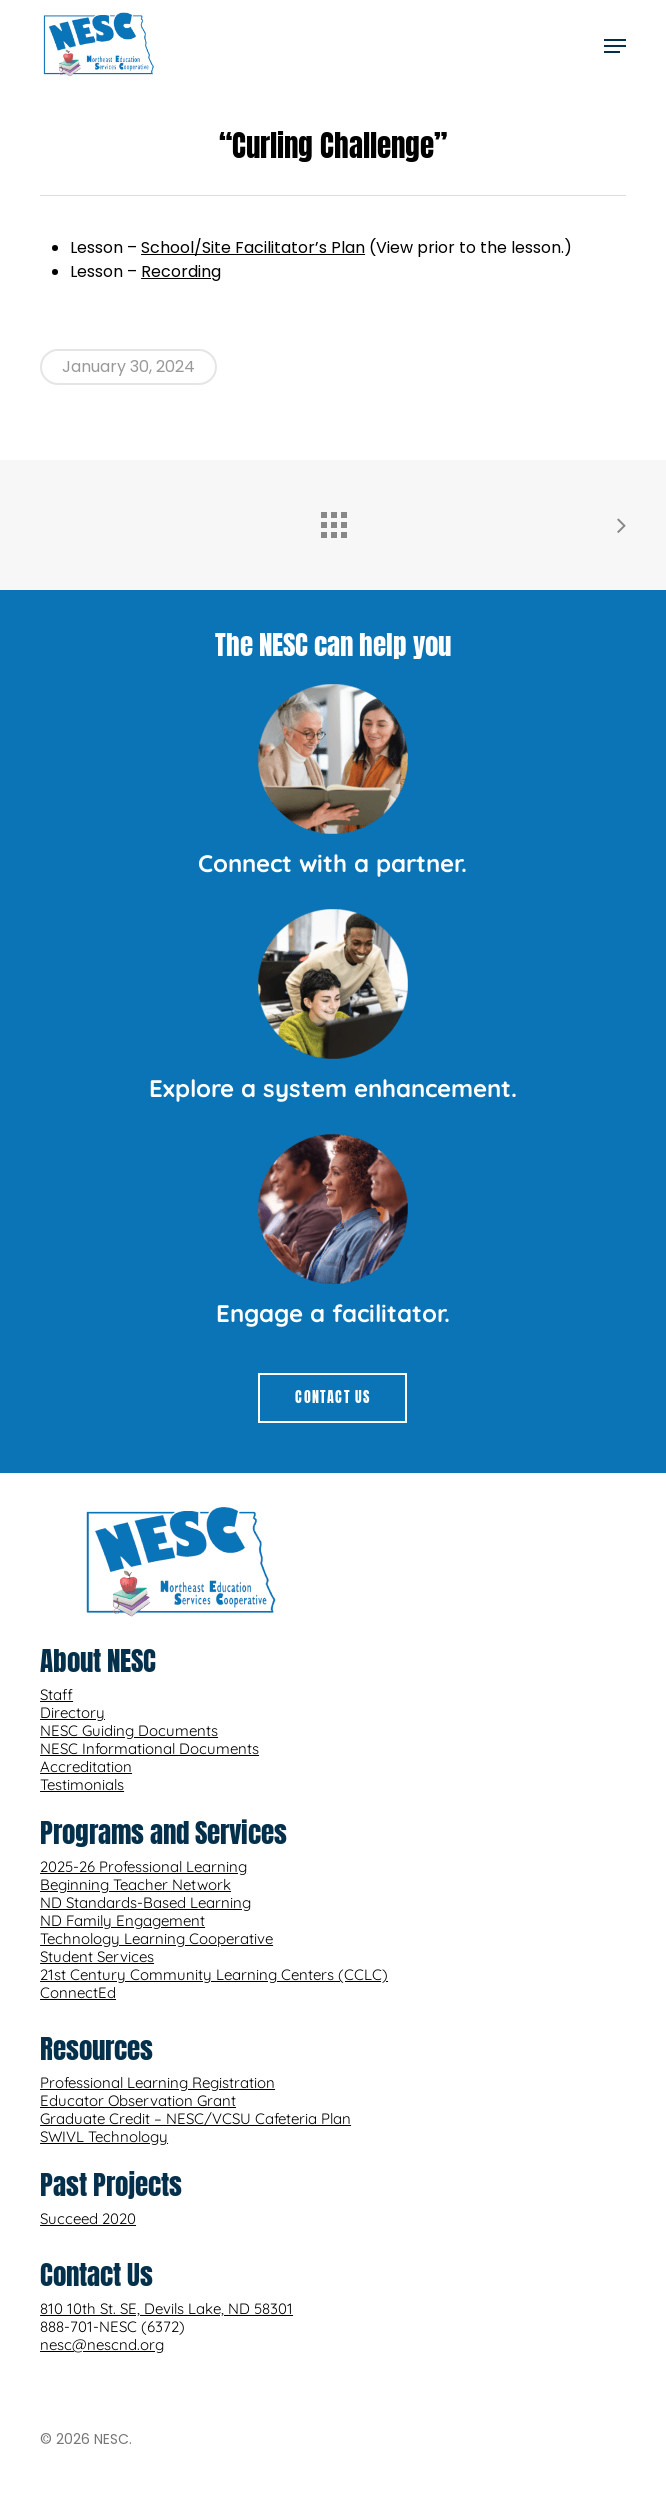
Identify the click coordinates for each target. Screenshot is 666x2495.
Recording (181, 271)
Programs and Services (163, 1832)
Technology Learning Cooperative (156, 1938)
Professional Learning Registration (157, 2082)
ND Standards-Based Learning (145, 1902)
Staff (56, 1694)
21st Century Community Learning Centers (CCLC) (214, 1974)
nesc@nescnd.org (102, 2344)
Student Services (97, 1956)
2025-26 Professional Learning (143, 1866)
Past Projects (111, 2184)
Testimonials (82, 1784)
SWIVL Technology (104, 2136)
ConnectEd (78, 1992)
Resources (96, 2048)
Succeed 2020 (88, 2218)
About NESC (98, 1660)
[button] (615, 46)
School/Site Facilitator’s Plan (253, 247)
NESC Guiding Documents (129, 1730)
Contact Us (96, 2274)
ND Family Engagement (122, 1920)
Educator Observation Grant (138, 2100)
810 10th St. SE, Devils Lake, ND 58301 (166, 2308)
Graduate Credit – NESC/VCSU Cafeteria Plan (195, 2118)
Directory (72, 1712)
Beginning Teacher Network (135, 1884)
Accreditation (86, 1766)
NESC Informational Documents (149, 1748)
